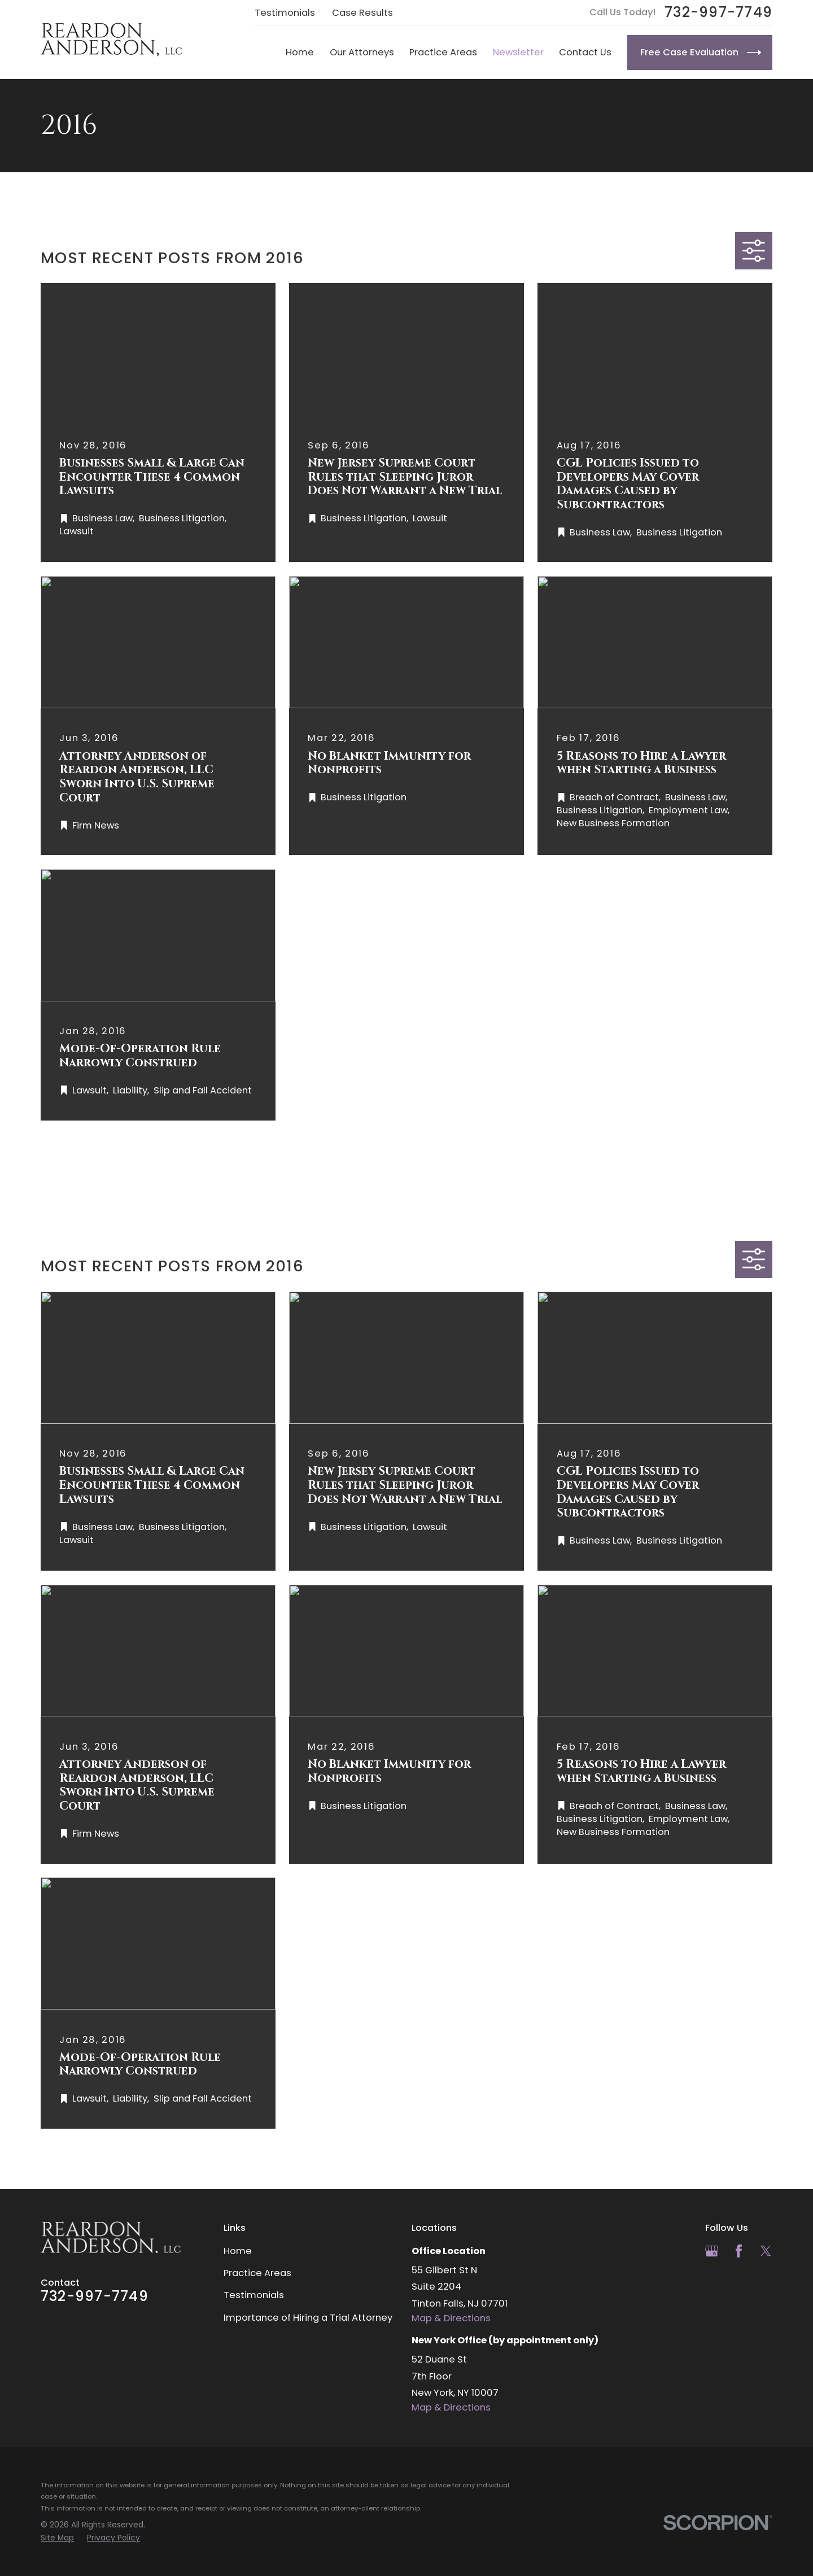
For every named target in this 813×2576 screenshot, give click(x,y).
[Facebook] (738, 2250)
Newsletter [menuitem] (518, 52)
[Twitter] (765, 2250)
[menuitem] (57, 2538)
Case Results (362, 12)
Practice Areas (257, 2272)
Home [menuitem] (300, 52)
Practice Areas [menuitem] (443, 52)
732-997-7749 (718, 13)
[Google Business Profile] (711, 2250)
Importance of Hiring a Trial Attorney (308, 2317)
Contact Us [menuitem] (585, 52)
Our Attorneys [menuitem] (362, 52)
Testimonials (285, 12)
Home (238, 2250)
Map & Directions (451, 2318)
